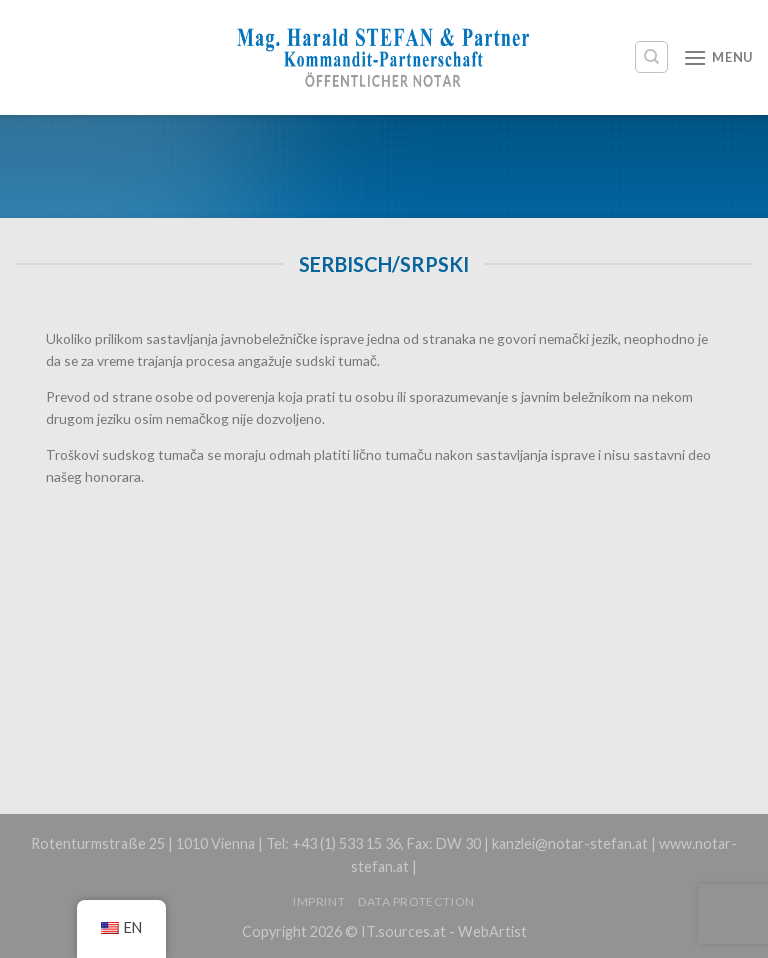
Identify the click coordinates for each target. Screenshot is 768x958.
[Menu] (718, 57)
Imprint (319, 901)
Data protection (416, 901)
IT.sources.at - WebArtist (444, 931)
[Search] (651, 57)
